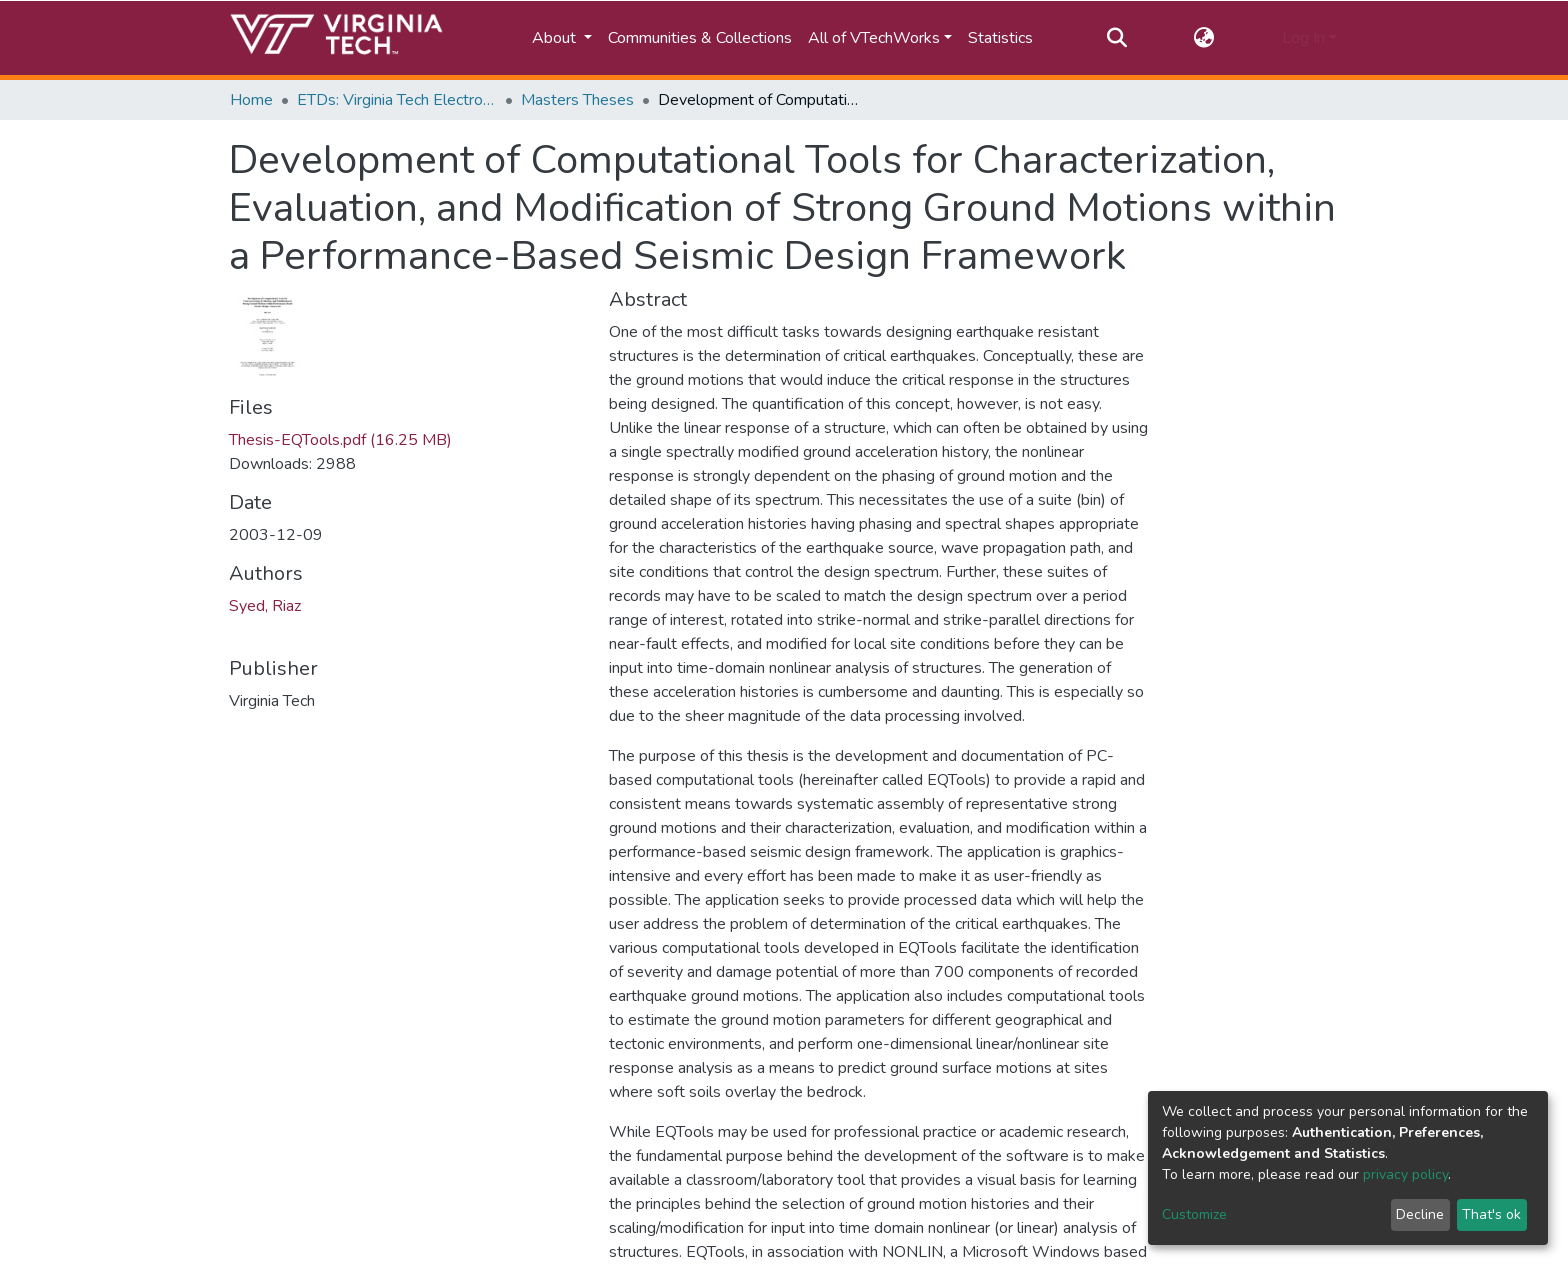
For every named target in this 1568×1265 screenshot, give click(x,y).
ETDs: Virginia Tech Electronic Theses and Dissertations (397, 100)
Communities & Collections (700, 38)
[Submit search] (1116, 38)
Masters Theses (577, 100)
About (556, 38)
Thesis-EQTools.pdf (340, 440)
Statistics (1000, 38)
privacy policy (1405, 1174)
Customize (1194, 1214)
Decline (1420, 1214)
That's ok (1491, 1214)
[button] (1204, 38)
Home (251, 100)
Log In (1303, 38)
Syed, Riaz (265, 606)
